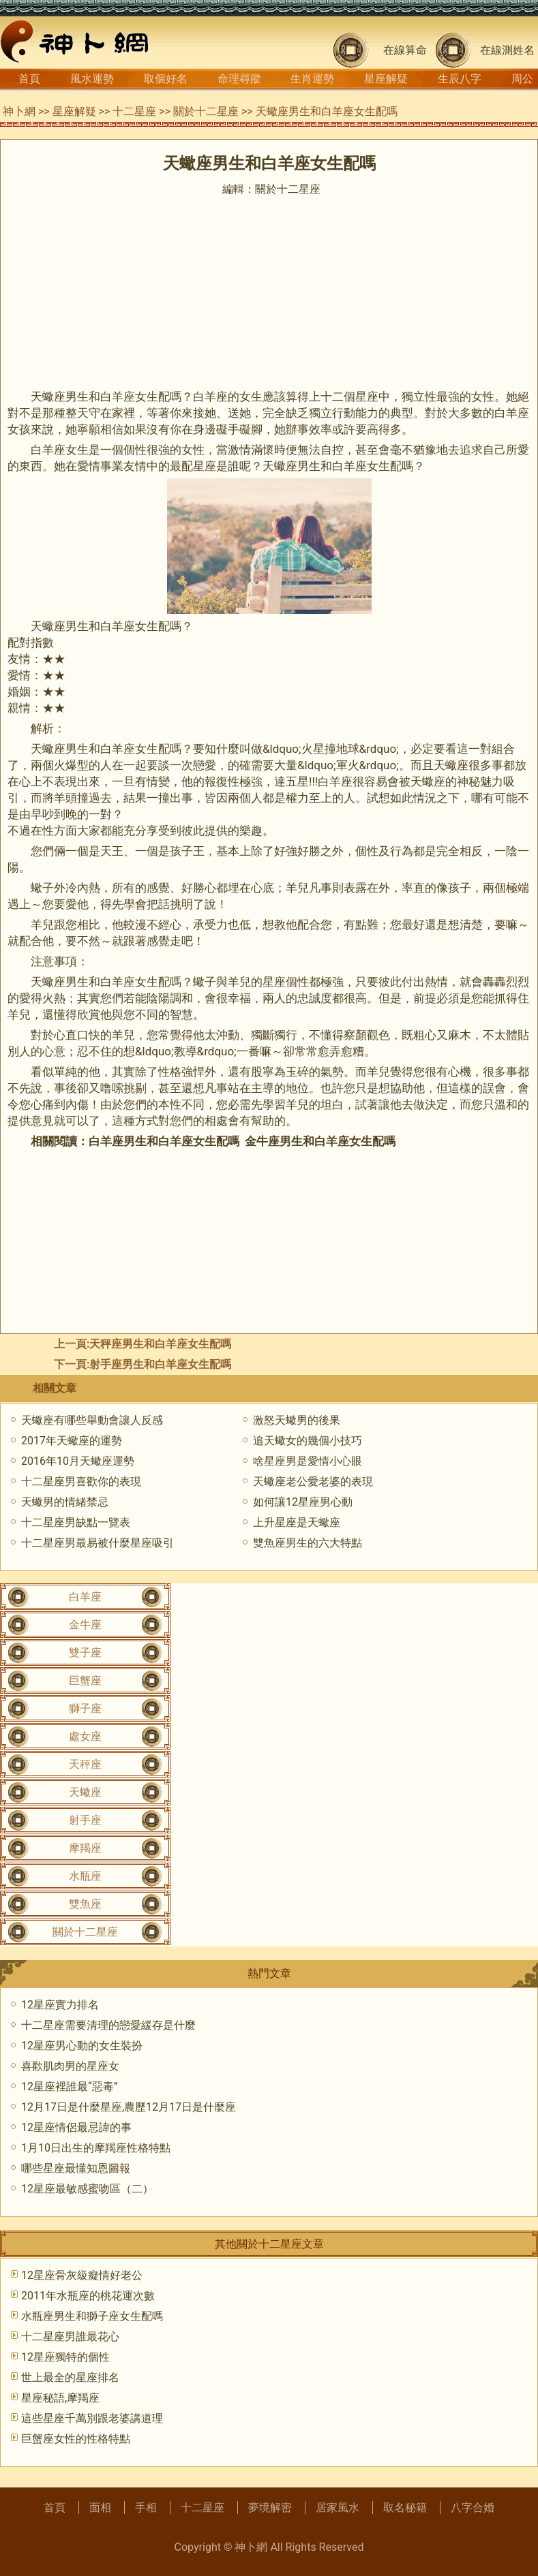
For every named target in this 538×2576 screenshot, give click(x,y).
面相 (100, 2507)
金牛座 (85, 1624)
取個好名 (166, 78)
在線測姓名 (507, 50)
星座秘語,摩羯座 (60, 2397)
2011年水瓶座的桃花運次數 (88, 2295)
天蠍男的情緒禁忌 (64, 1501)
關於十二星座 (206, 111)
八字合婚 (472, 2507)
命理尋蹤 (239, 78)
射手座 (85, 1820)
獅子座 (85, 1708)
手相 (146, 2507)
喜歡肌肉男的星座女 (70, 2066)
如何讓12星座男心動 (303, 1501)
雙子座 (85, 1652)
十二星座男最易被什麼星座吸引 (97, 1542)
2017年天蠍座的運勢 (71, 1440)
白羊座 (85, 1596)
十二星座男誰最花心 (70, 2336)
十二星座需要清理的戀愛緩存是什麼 (108, 2025)
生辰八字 (459, 78)
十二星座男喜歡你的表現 (81, 1481)
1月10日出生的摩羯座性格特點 (95, 2147)
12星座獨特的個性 (65, 2356)
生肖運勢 (312, 78)
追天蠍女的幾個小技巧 (307, 1440)
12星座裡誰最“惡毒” (69, 2086)
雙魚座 (85, 1903)
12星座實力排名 (60, 2004)
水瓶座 (85, 1875)
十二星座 (134, 111)
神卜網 (19, 111)
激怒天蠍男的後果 (296, 1420)
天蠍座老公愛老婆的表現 (313, 1481)
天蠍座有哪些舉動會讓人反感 (92, 1420)
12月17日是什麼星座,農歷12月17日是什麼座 (128, 2106)
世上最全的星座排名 (70, 2377)
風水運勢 (92, 78)
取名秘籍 (405, 2507)
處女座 (85, 1736)
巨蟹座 (85, 1680)
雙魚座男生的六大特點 (307, 1542)
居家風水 (337, 2507)
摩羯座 (85, 1848)
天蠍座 (85, 1792)
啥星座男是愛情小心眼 (307, 1461)
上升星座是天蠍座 (296, 1522)
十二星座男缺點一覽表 (75, 1522)
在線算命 (405, 50)
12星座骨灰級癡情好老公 (82, 2275)
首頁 (29, 78)
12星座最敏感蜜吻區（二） (87, 2188)
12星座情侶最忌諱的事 (76, 2127)
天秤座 (85, 1764)
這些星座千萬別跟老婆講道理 (92, 2418)
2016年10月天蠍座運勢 (77, 1461)
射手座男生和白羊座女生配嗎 (160, 1364)
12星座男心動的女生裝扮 (82, 2045)
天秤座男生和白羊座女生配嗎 (160, 1343)
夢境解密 (270, 2507)
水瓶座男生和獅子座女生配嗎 (92, 2316)
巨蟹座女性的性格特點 (75, 2438)
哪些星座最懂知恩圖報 (75, 2168)
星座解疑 (386, 78)
